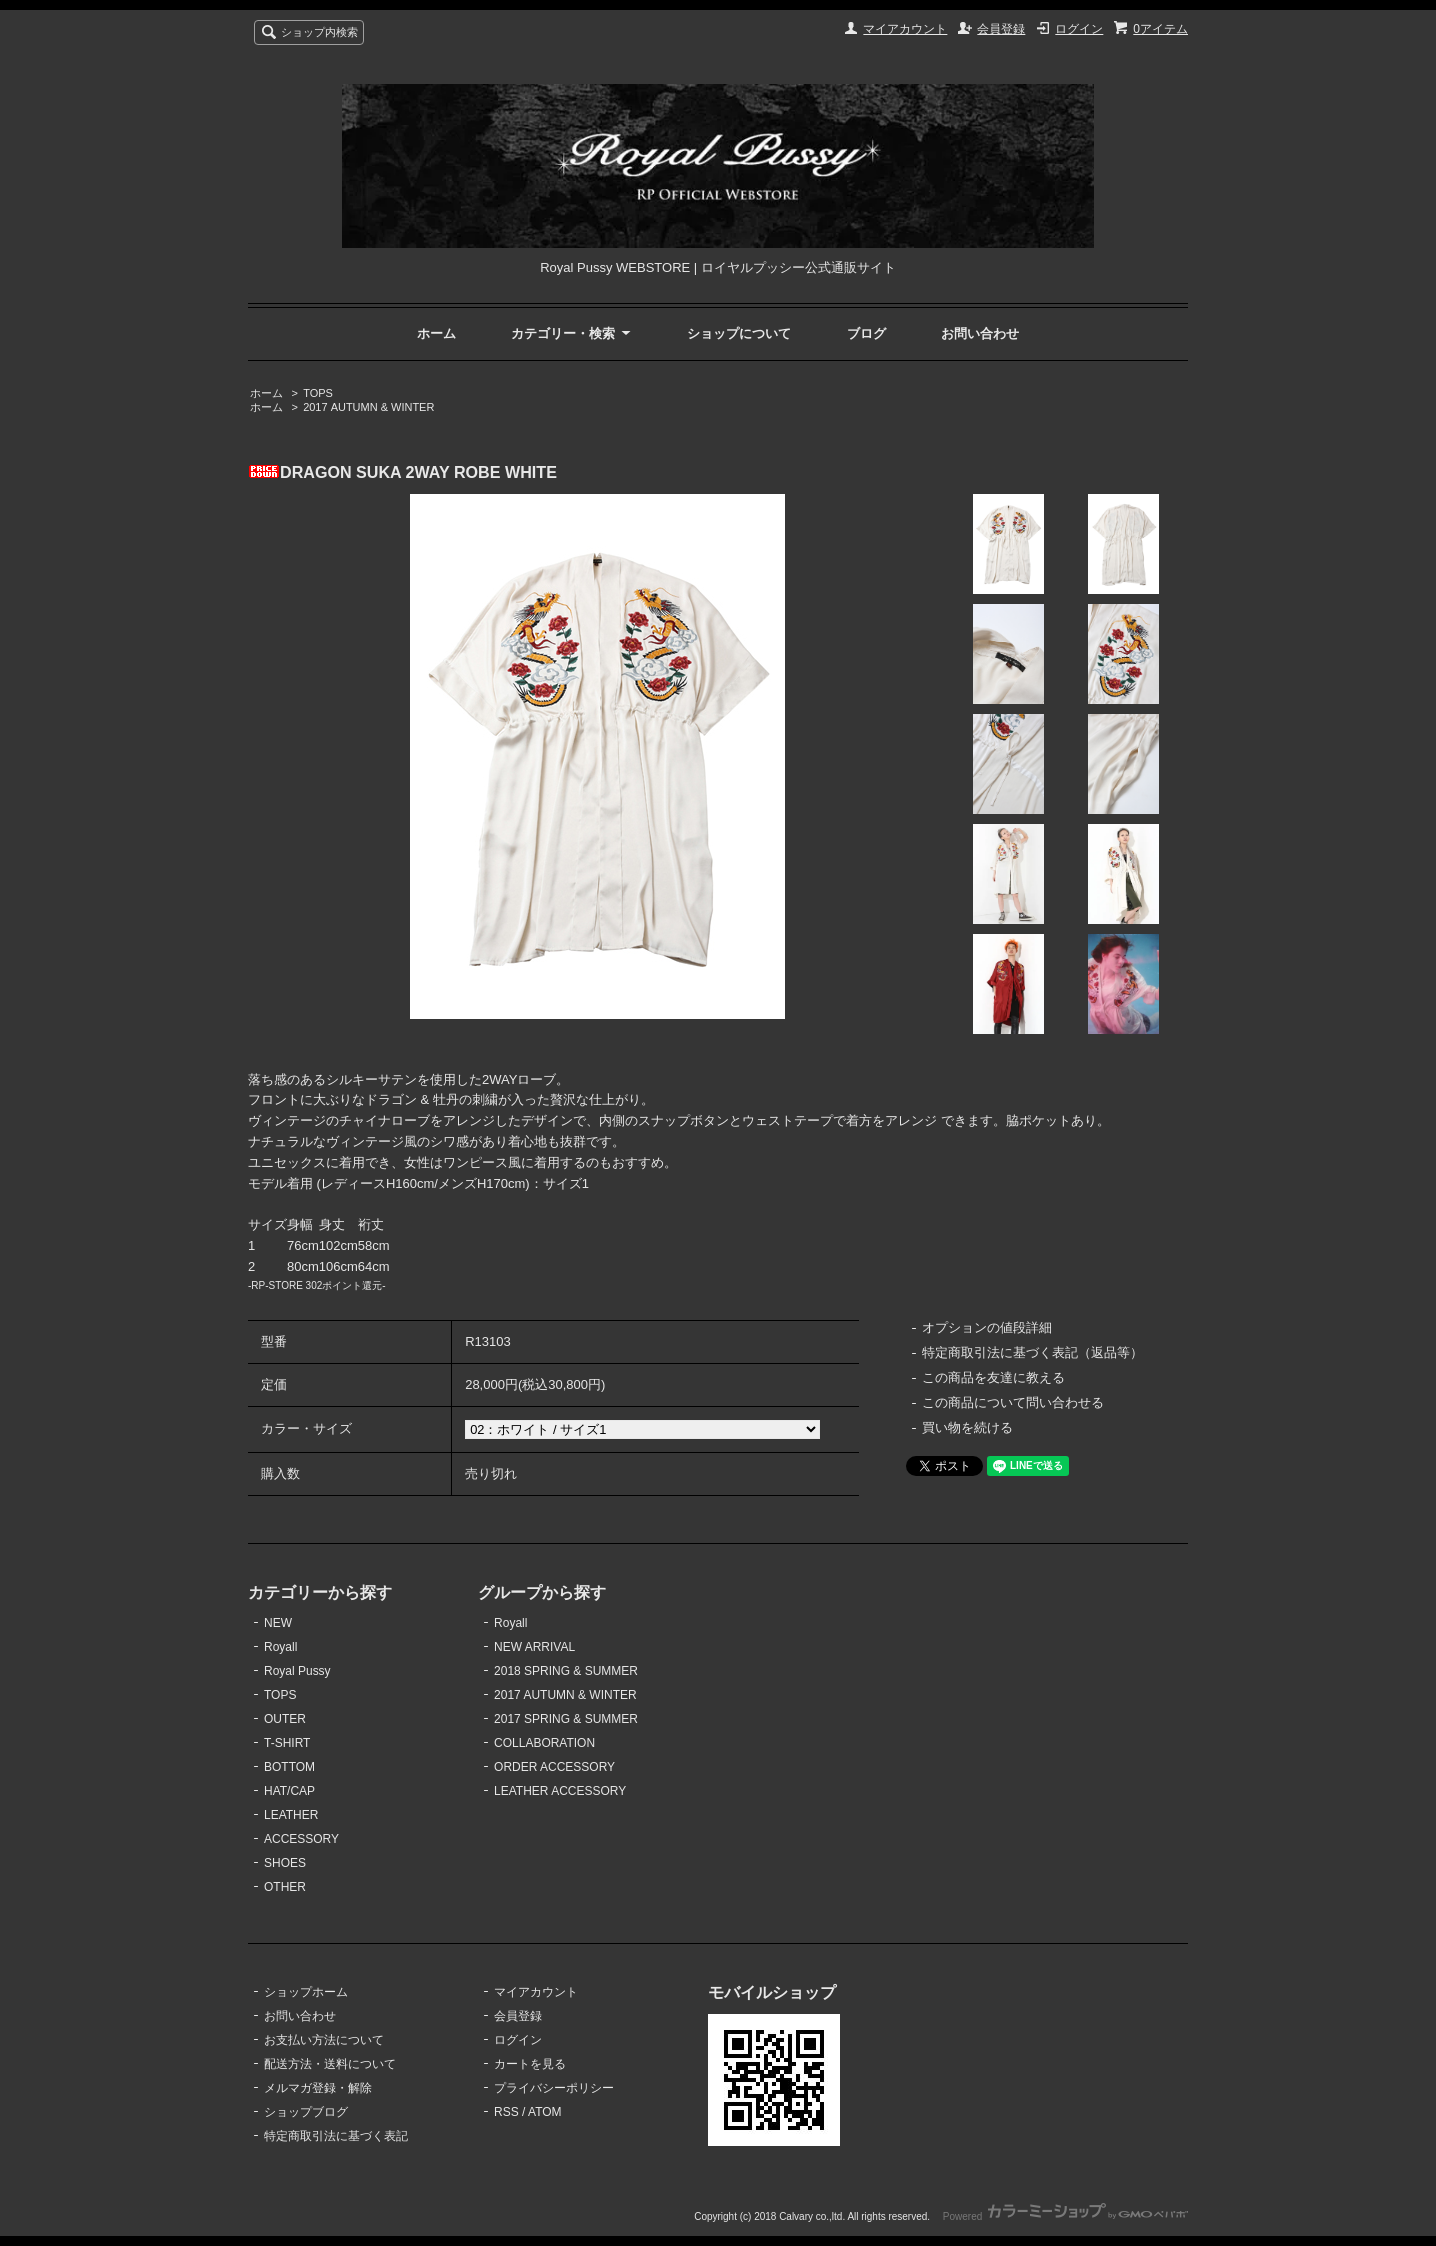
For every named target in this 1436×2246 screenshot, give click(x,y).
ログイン (1079, 29)
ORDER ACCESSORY (554, 1767)
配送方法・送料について (330, 2064)
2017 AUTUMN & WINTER (368, 407)
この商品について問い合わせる (1013, 1402)
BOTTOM (289, 1767)
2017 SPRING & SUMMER (566, 1719)
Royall (280, 1647)
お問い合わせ (980, 333)
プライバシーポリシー (554, 2088)
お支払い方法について (324, 2040)
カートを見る (530, 2064)
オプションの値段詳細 (987, 1327)
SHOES (285, 1863)
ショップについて (739, 333)
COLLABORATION (544, 1743)
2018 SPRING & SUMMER (566, 1671)
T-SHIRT (287, 1743)
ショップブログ (306, 2112)
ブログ (866, 333)
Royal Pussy (297, 1671)
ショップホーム (306, 1992)
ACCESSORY (301, 1839)
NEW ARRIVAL (534, 1647)
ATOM (545, 2112)
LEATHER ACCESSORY (560, 1791)
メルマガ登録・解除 (318, 2088)
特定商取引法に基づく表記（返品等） (1032, 1352)
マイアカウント (905, 29)
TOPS (318, 393)
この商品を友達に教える (993, 1377)
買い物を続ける (967, 1427)
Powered (1065, 2216)
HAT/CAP (289, 1791)
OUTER (285, 1719)
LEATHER (291, 1815)
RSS (506, 2112)
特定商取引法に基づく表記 (336, 2136)
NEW (278, 1623)
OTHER (285, 1887)
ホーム (436, 333)
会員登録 (1001, 29)
